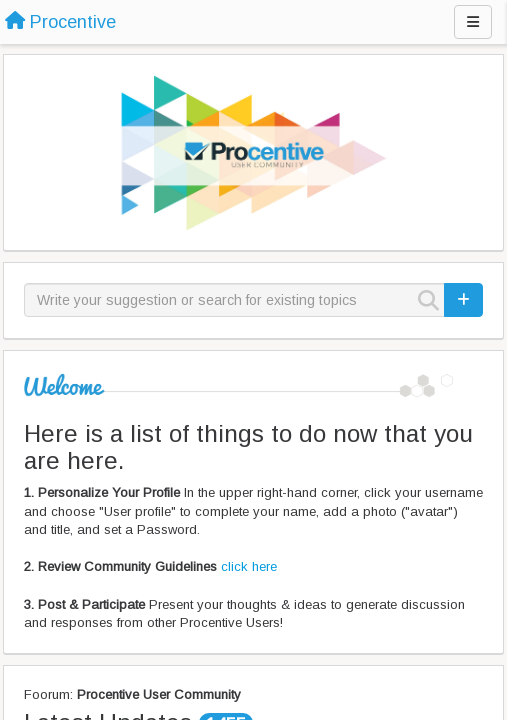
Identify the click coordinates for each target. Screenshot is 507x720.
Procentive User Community (159, 694)
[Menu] (473, 22)
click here (249, 566)
